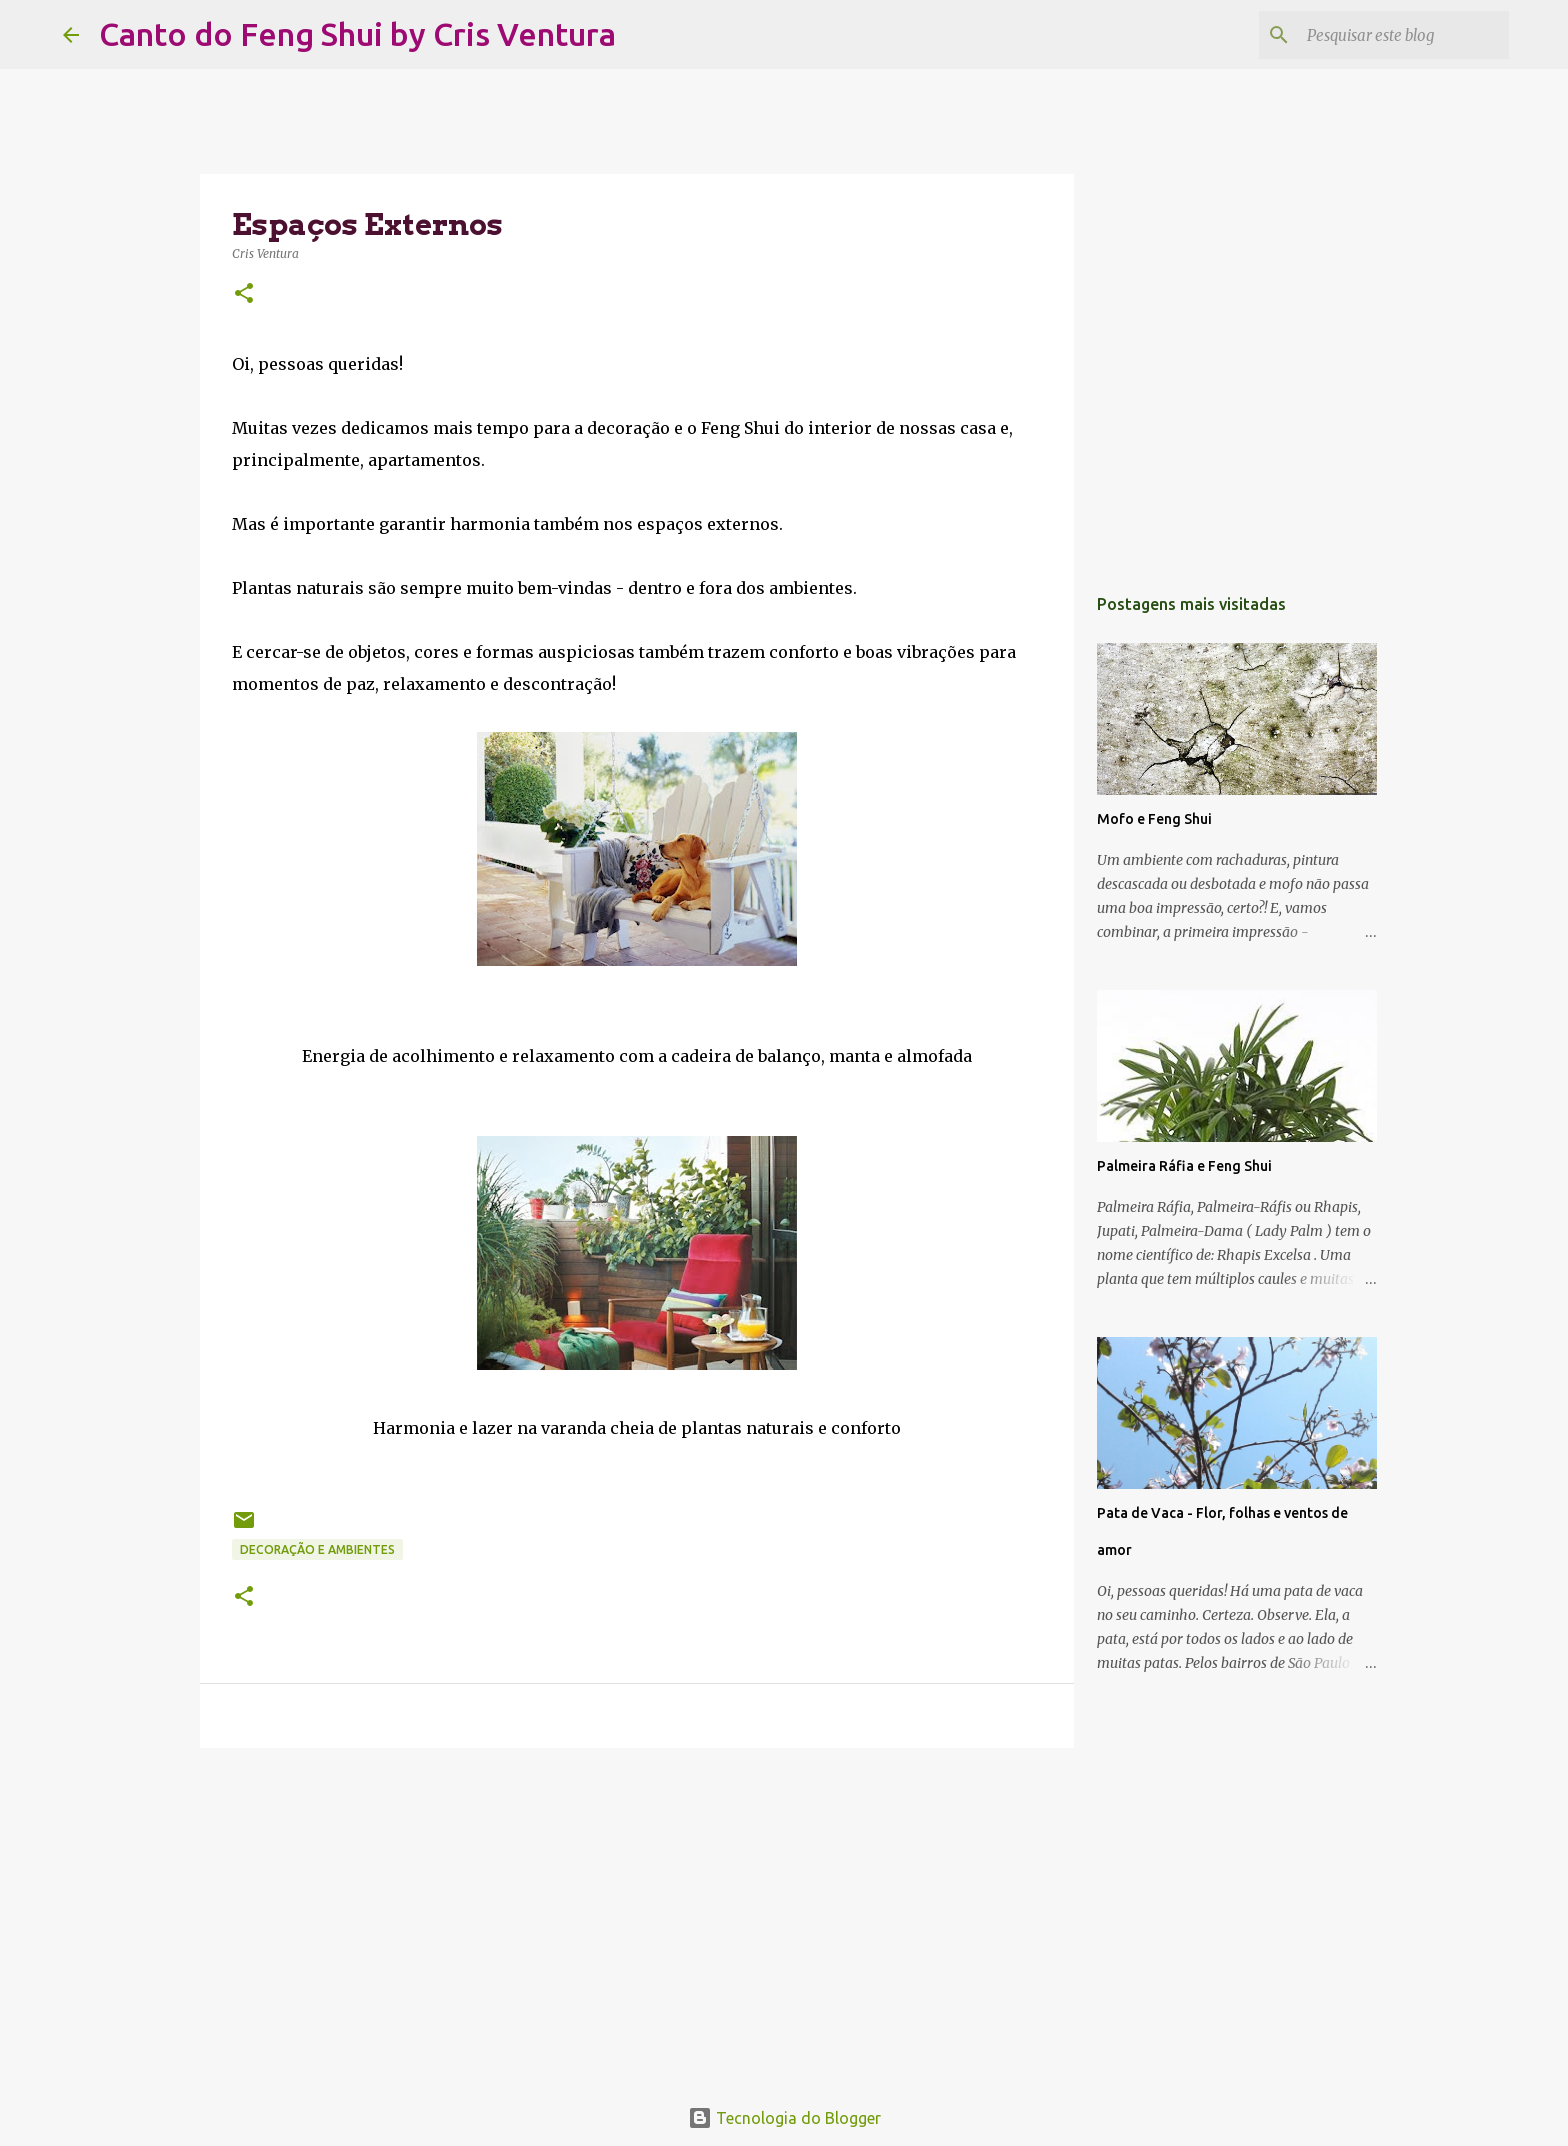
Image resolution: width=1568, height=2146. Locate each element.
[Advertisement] (637, 1918)
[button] (244, 294)
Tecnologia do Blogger (784, 2118)
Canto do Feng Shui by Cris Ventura (357, 34)
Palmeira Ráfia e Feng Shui (1184, 1166)
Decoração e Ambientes (317, 1549)
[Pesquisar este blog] (1404, 35)
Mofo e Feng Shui (1154, 819)
